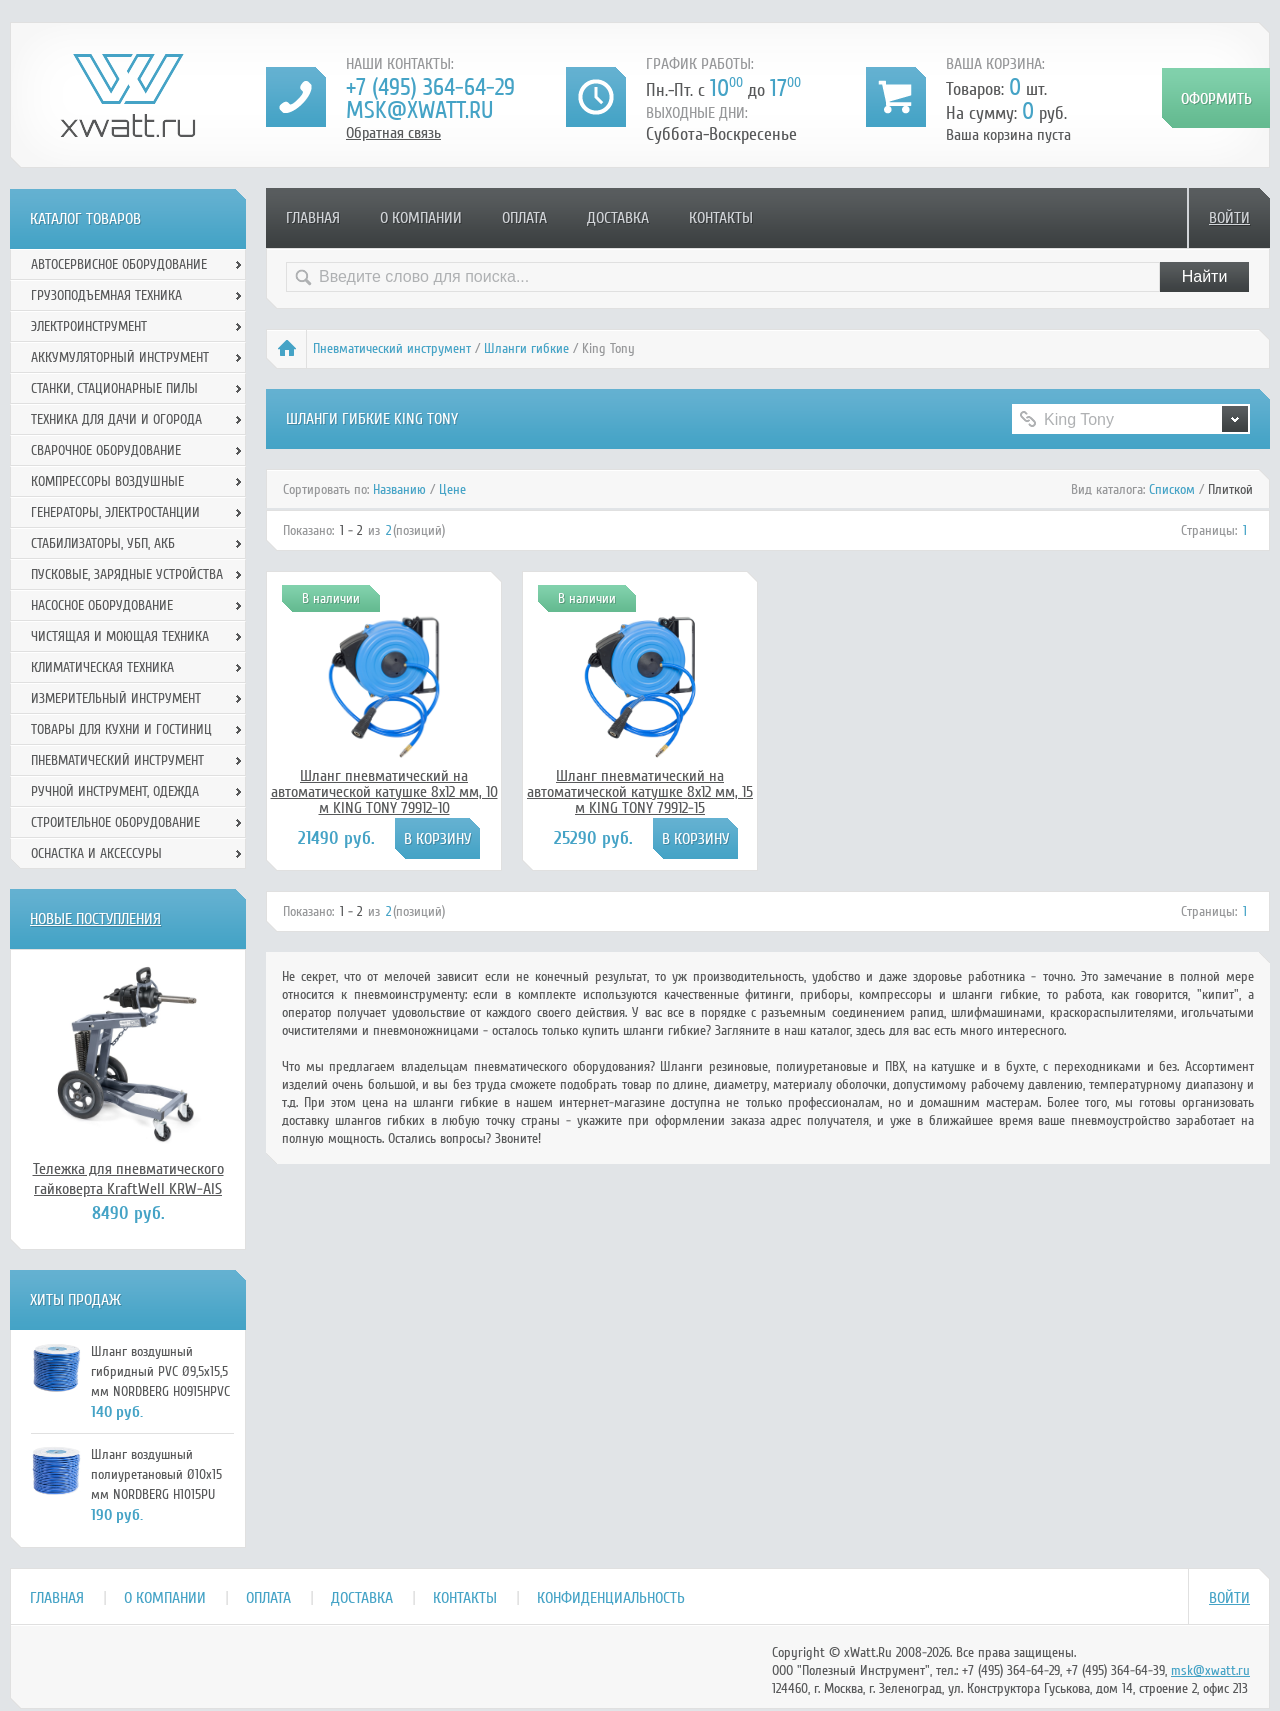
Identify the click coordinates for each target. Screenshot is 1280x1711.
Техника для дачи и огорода (116, 419)
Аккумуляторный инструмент (120, 357)
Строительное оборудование (115, 822)
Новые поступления (95, 919)
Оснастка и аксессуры (96, 853)
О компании (421, 218)
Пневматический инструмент (392, 348)
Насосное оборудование (102, 605)
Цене (452, 489)
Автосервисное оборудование (119, 264)
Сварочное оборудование (106, 450)
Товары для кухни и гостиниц (121, 729)
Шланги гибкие (526, 348)
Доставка (618, 218)
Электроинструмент (89, 326)
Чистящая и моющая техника (120, 636)
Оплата (524, 218)
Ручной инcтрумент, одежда (115, 791)
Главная (313, 218)
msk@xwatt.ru (419, 110)
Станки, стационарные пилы (114, 388)
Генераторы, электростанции (115, 512)
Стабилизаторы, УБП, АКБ (103, 543)
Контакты (721, 218)
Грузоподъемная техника (106, 295)
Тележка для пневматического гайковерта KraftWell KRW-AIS (128, 1179)
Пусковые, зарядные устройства (127, 574)
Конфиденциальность (611, 1598)
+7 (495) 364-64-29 (430, 87)
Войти (1229, 218)
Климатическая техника (102, 667)
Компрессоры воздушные (107, 481)
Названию (399, 489)
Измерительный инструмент (116, 698)
